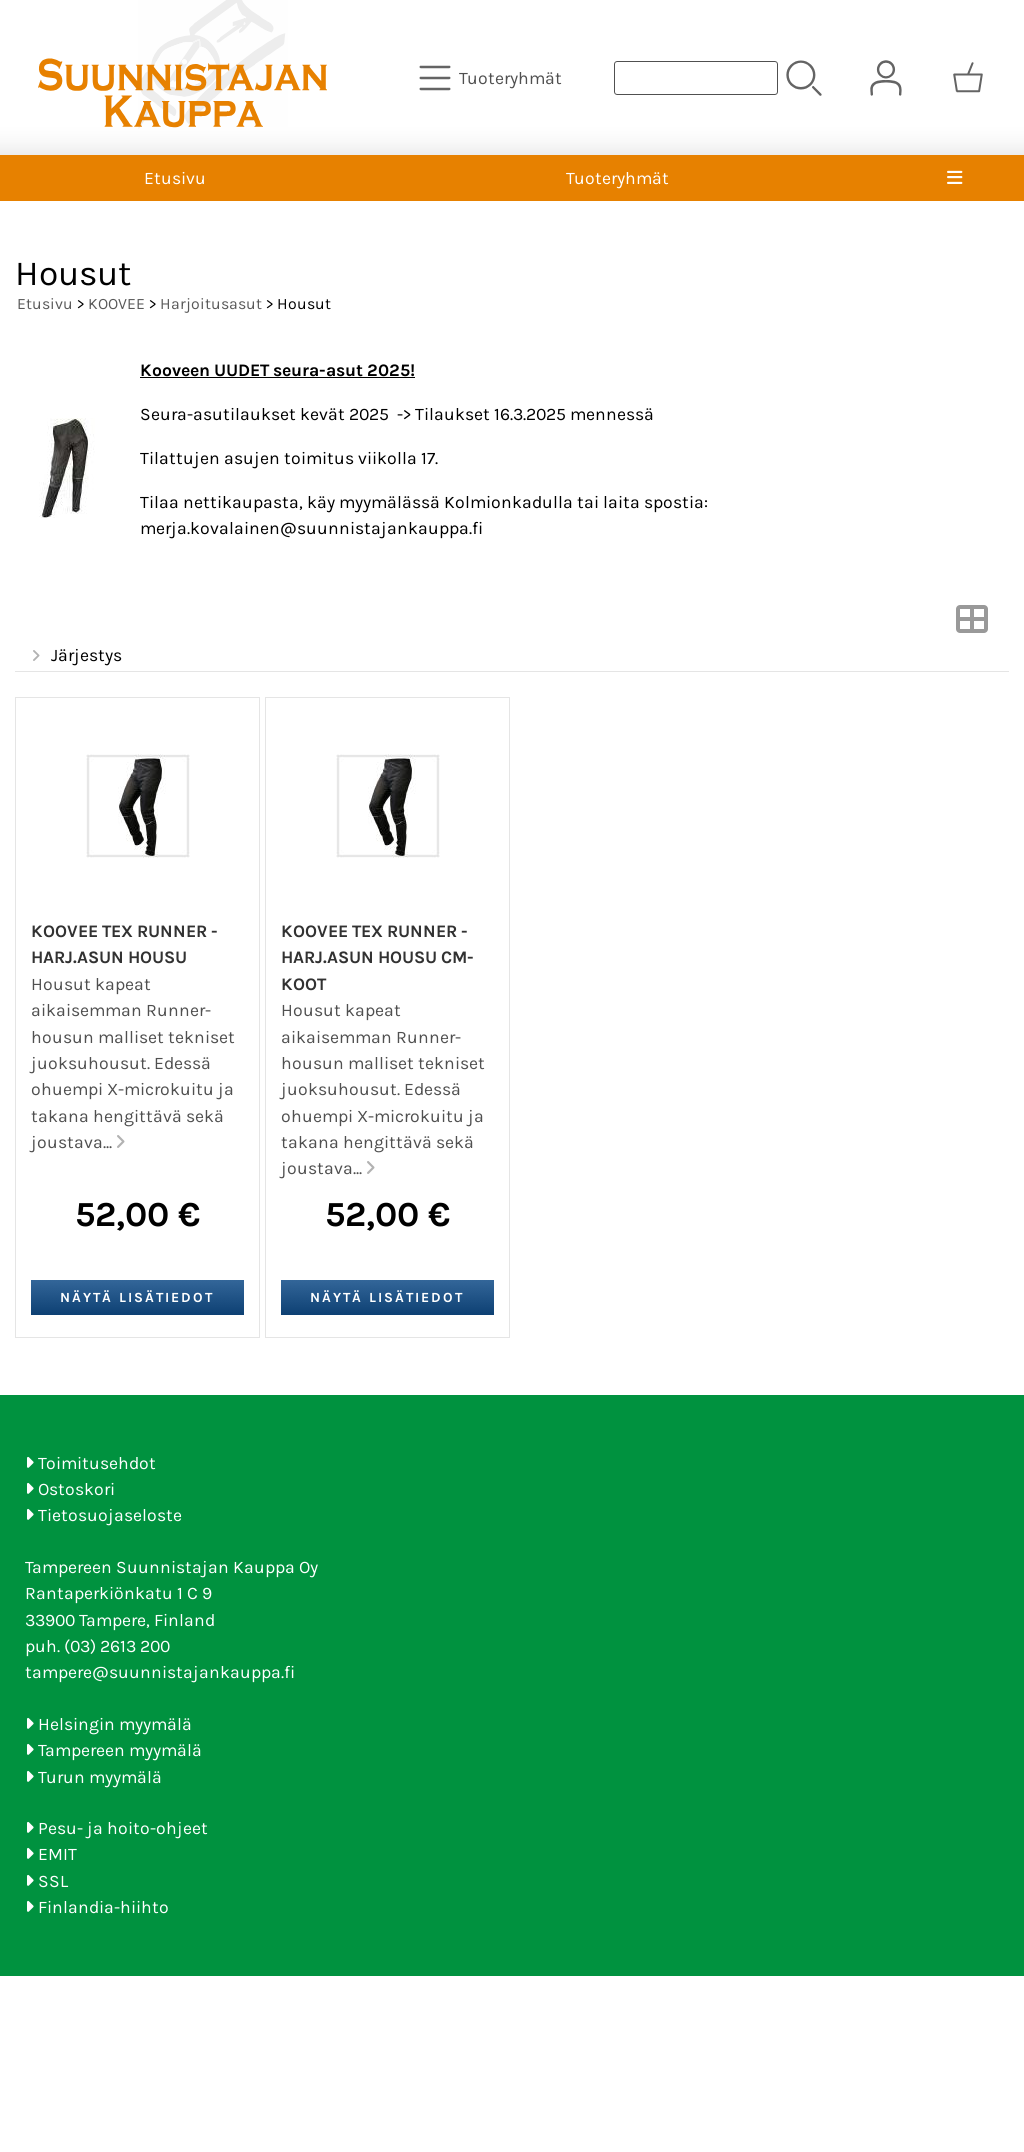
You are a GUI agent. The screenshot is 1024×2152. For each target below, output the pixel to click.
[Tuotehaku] (696, 78)
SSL (53, 1881)
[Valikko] (954, 178)
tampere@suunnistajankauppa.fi (160, 1672)
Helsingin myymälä (115, 1724)
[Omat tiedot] (886, 78)
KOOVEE (116, 303)
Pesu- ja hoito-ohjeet (123, 1828)
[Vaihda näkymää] (972, 625)
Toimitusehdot (97, 1463)
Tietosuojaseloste (110, 1515)
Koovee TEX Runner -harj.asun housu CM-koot (377, 957)
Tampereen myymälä (120, 1750)
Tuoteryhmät (617, 178)
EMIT (57, 1854)
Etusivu (175, 178)
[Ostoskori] (968, 78)
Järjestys (74, 656)
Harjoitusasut (211, 303)
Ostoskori (76, 1489)
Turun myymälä (100, 1777)
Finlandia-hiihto (103, 1907)
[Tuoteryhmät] (492, 78)
